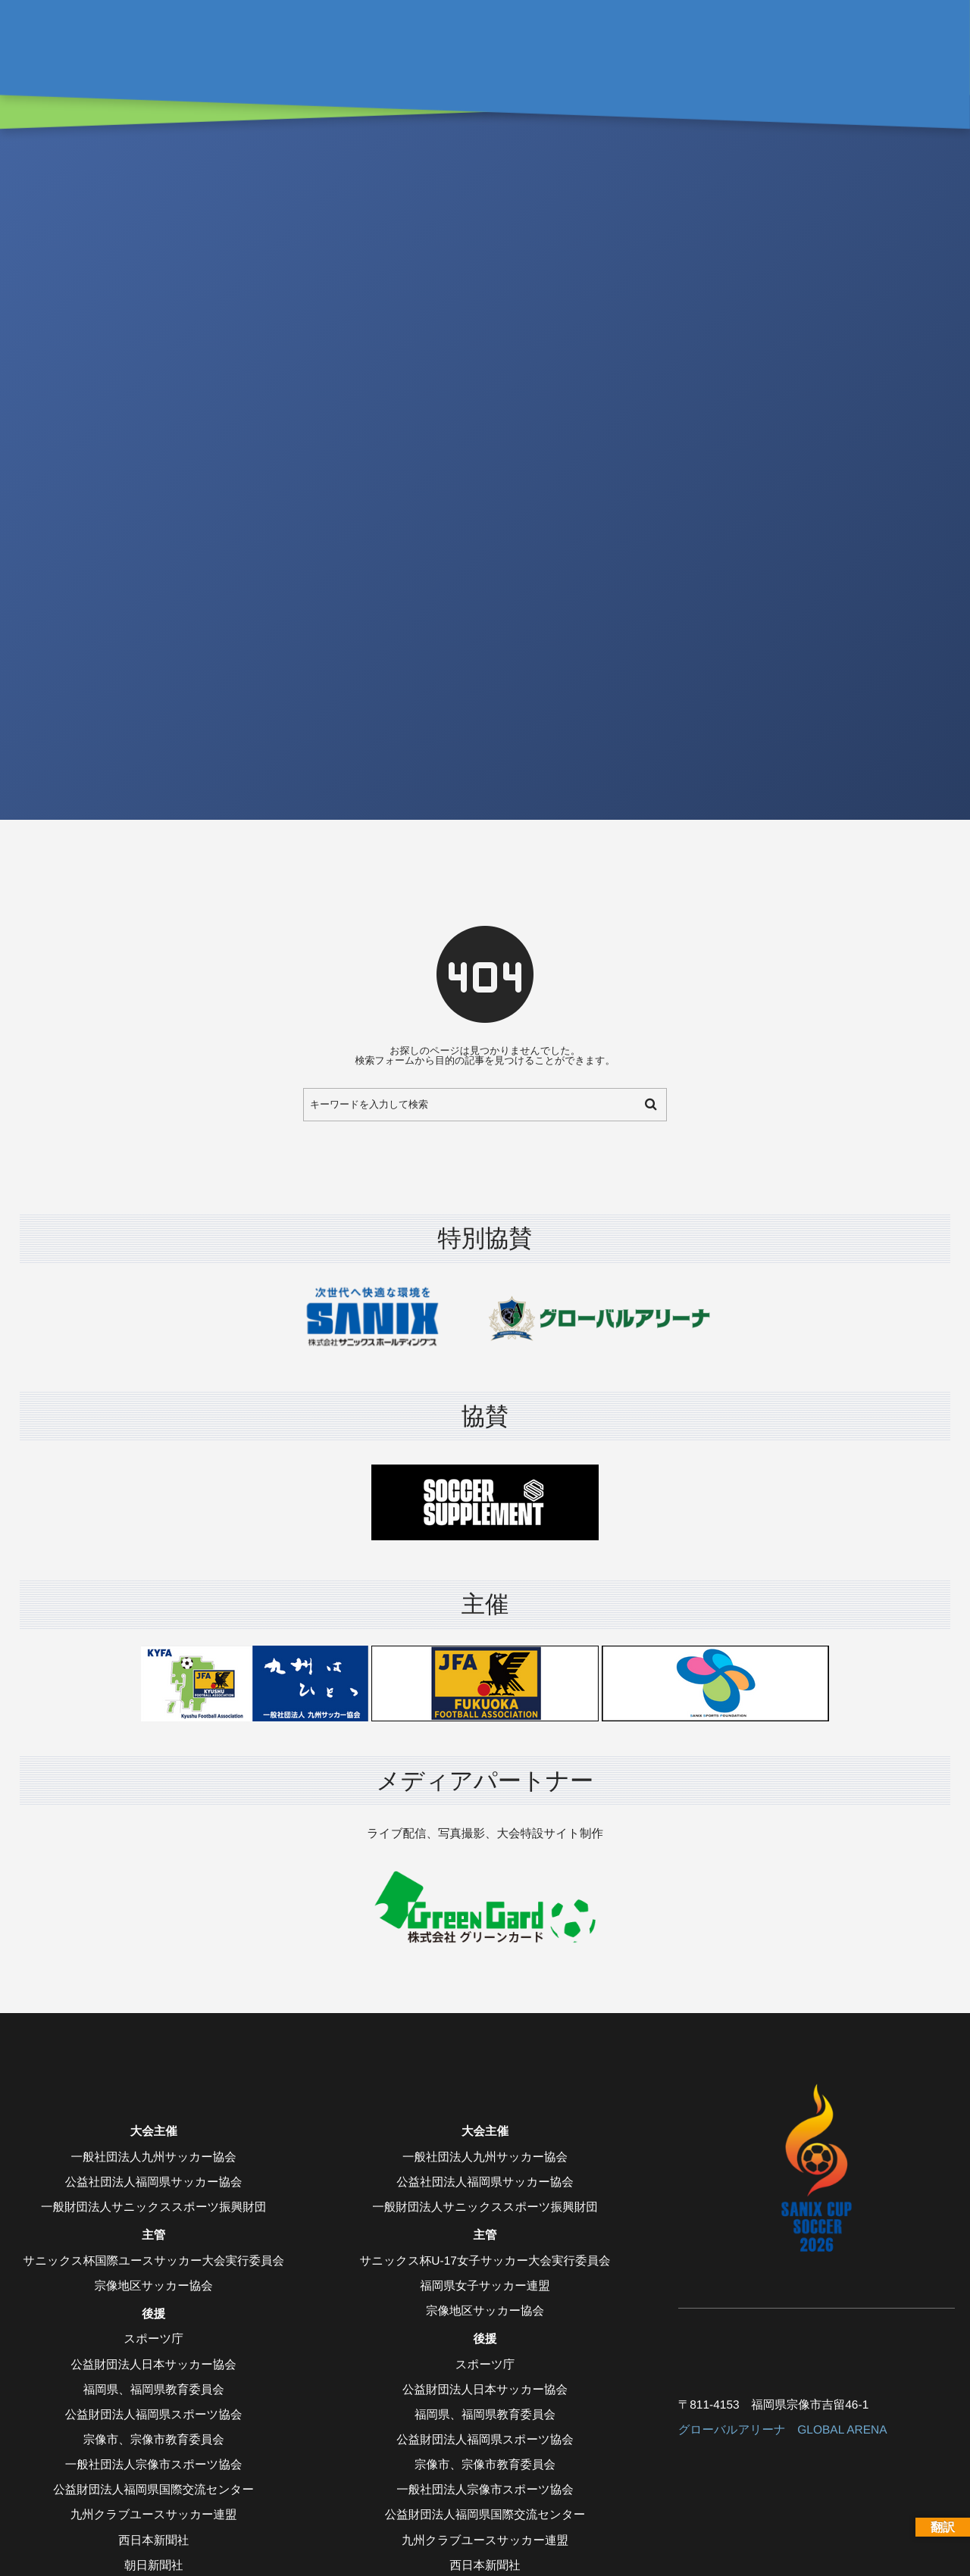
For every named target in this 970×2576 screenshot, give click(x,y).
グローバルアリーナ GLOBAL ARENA (782, 2430)
